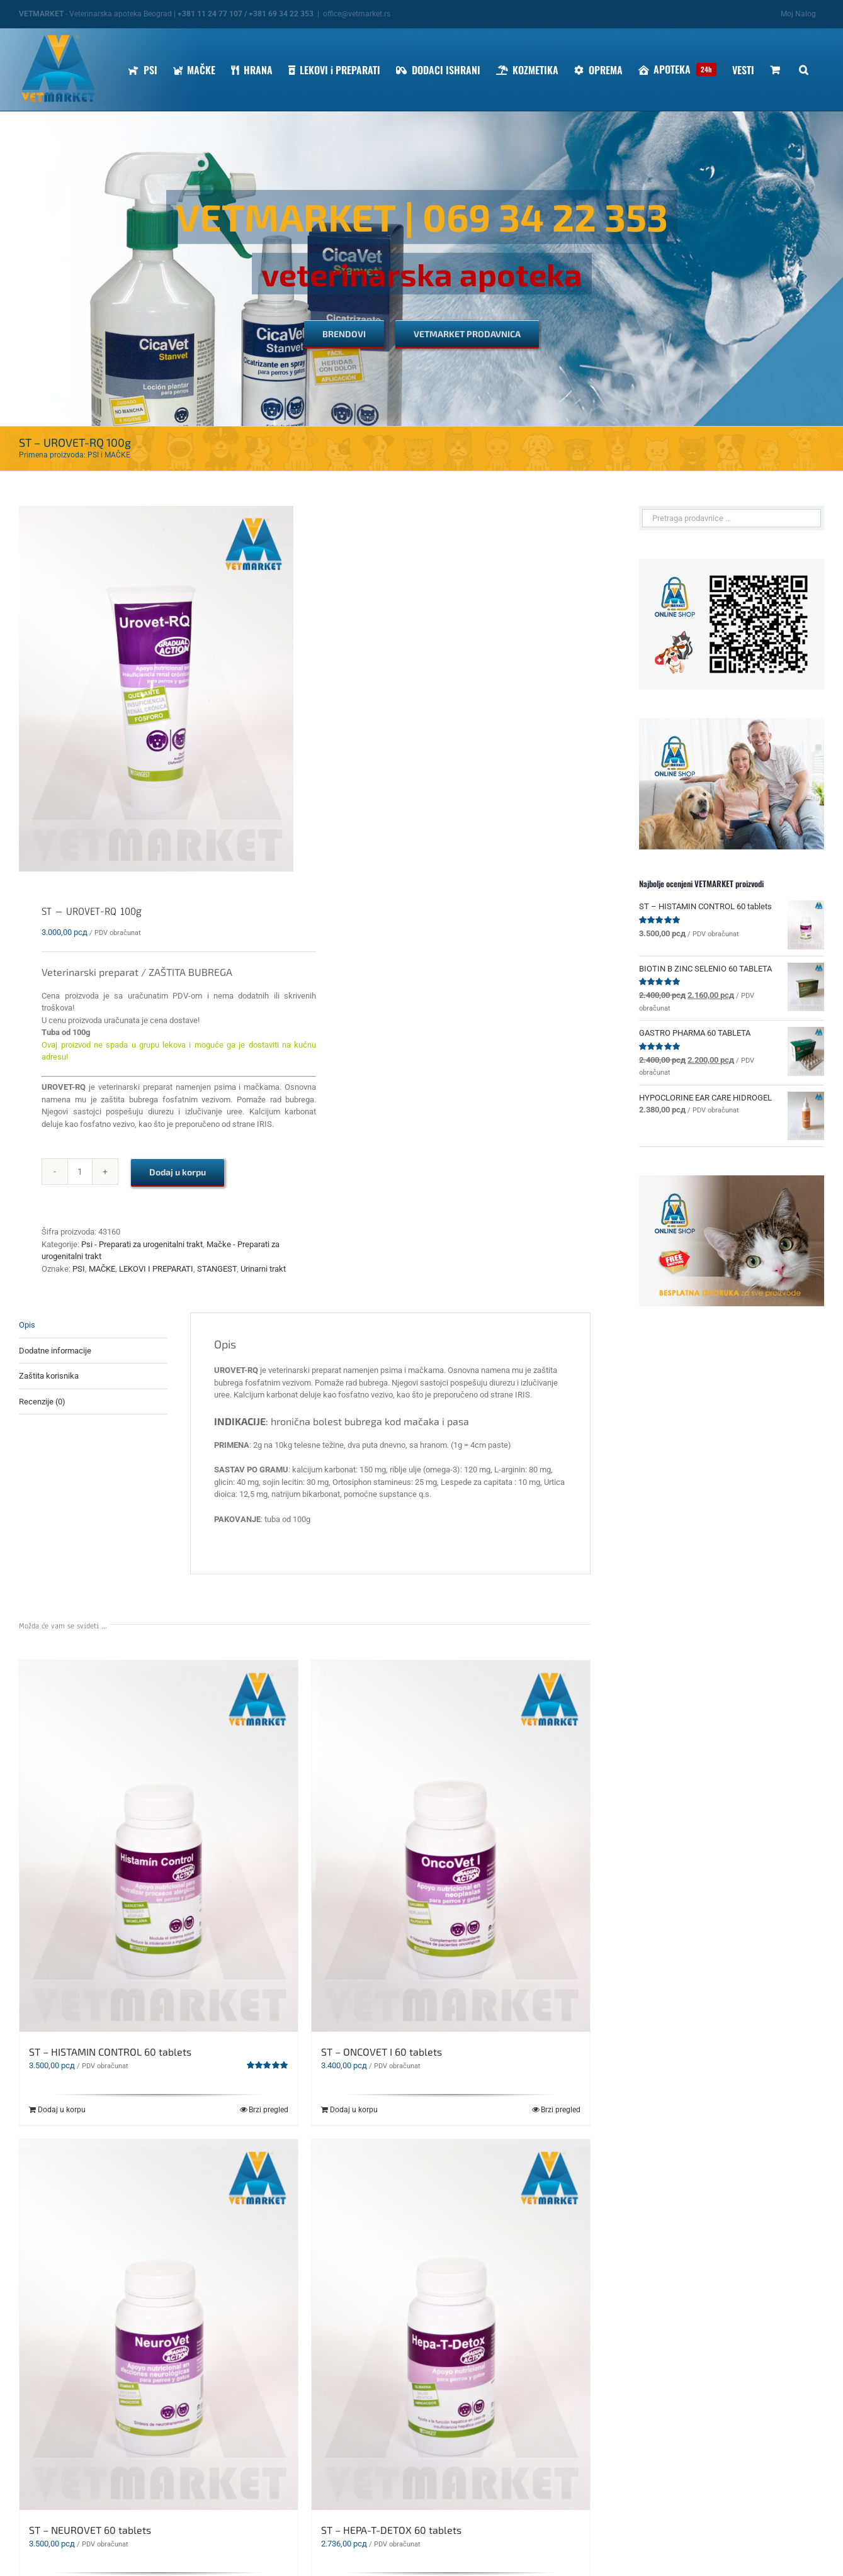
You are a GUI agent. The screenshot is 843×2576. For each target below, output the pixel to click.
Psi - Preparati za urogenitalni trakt (142, 1244)
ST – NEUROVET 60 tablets (90, 2530)
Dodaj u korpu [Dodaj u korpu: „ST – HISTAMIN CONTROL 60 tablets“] (62, 2109)
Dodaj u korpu (177, 1172)
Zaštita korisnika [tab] (49, 1375)
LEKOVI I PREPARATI (156, 1269)
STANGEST (217, 1269)
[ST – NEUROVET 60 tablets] (159, 2325)
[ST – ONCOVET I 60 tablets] (451, 1846)
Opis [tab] (27, 1325)
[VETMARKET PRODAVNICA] (467, 333)
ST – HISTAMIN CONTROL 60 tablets (110, 2052)
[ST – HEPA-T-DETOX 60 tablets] (451, 2325)
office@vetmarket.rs (356, 13)
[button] (803, 69)
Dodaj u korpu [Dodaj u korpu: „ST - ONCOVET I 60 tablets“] (354, 2109)
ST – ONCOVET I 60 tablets (381, 2052)
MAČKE (102, 1269)
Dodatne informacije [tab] (55, 1350)
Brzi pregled (268, 2109)
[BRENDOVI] (344, 333)
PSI (78, 1269)
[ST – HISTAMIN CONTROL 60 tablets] (159, 1846)
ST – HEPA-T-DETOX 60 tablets (391, 2530)
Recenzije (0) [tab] (42, 1401)
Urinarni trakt (263, 1269)
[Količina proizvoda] (80, 1171)
